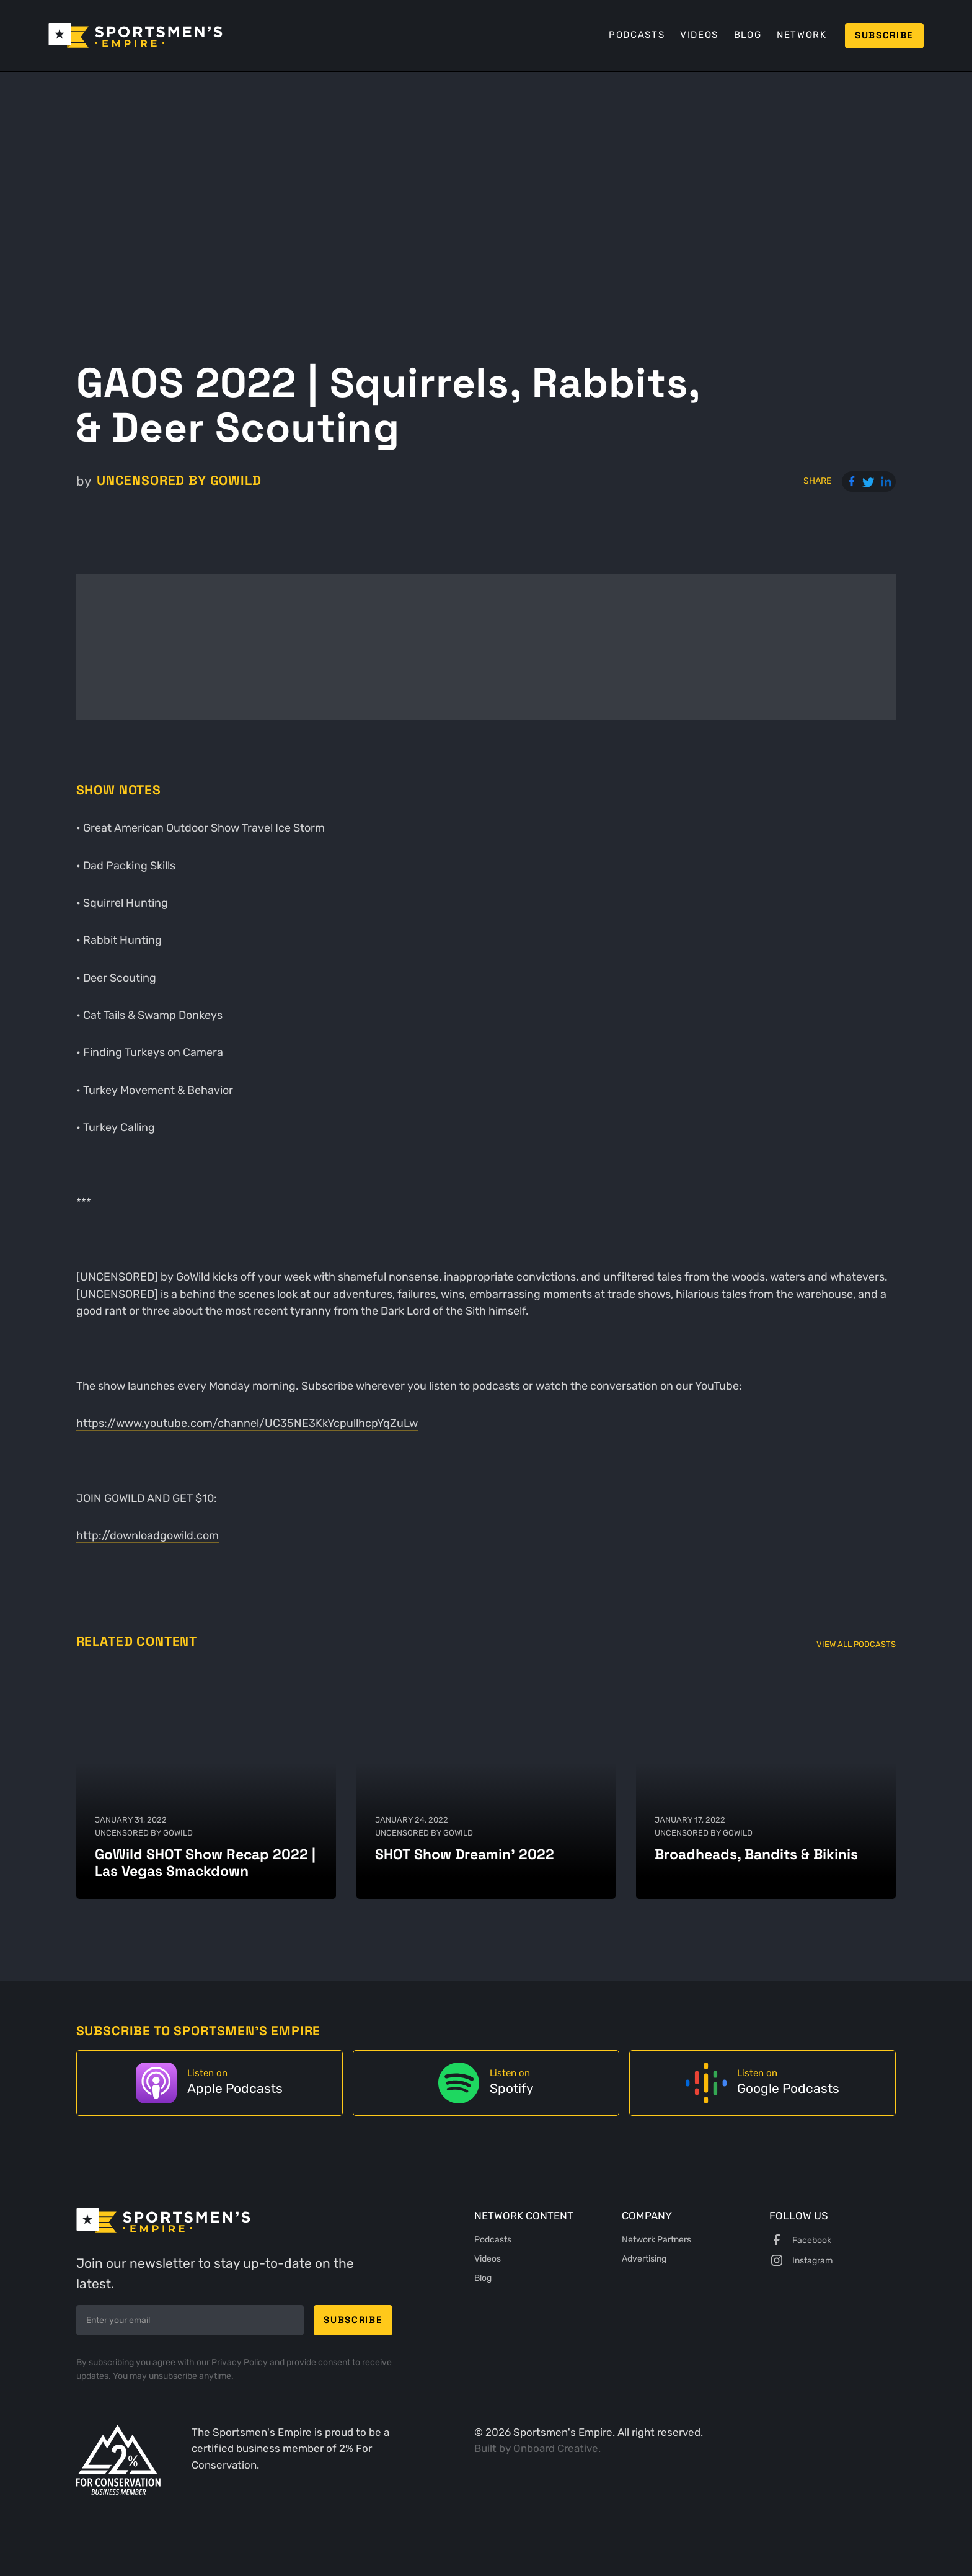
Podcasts (637, 34)
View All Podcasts (856, 1644)
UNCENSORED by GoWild (179, 481)
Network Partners (656, 2239)
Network (802, 34)
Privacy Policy (240, 2362)
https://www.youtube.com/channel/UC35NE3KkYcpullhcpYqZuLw (247, 1423)
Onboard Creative (555, 2448)
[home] (135, 35)
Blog (748, 34)
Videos (699, 34)
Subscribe (884, 35)
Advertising (644, 2258)
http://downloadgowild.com (147, 1535)
